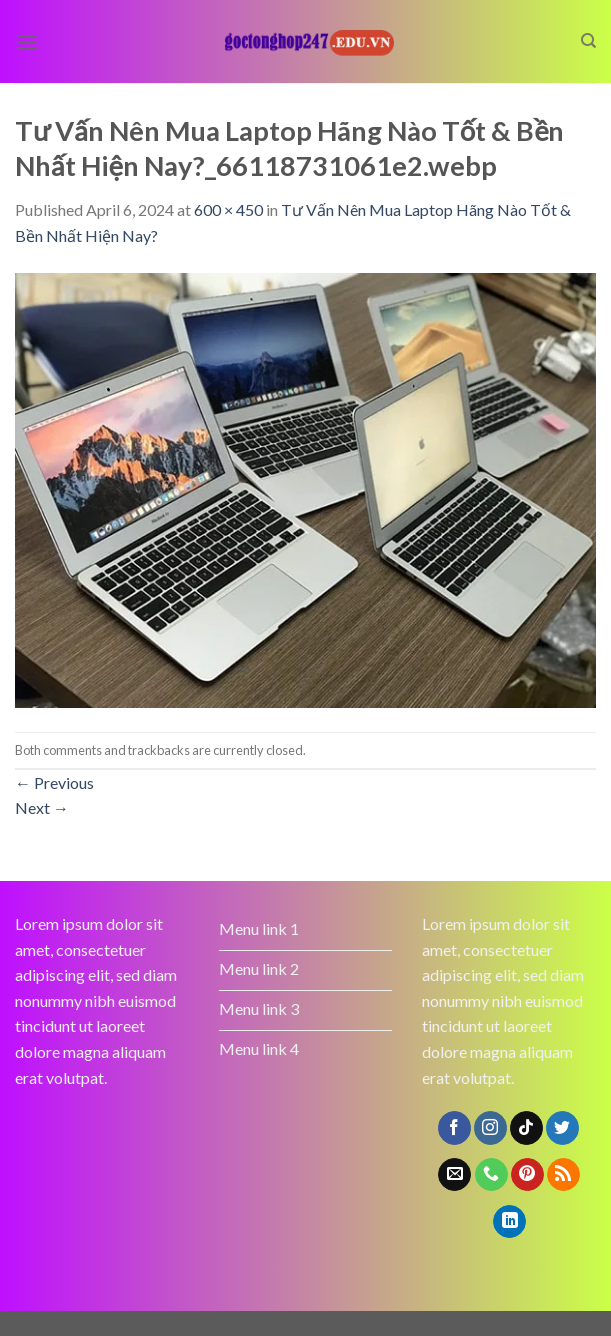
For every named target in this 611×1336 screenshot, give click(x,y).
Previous (54, 782)
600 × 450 (228, 209)
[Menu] (27, 41)
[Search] (588, 41)
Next (42, 807)
